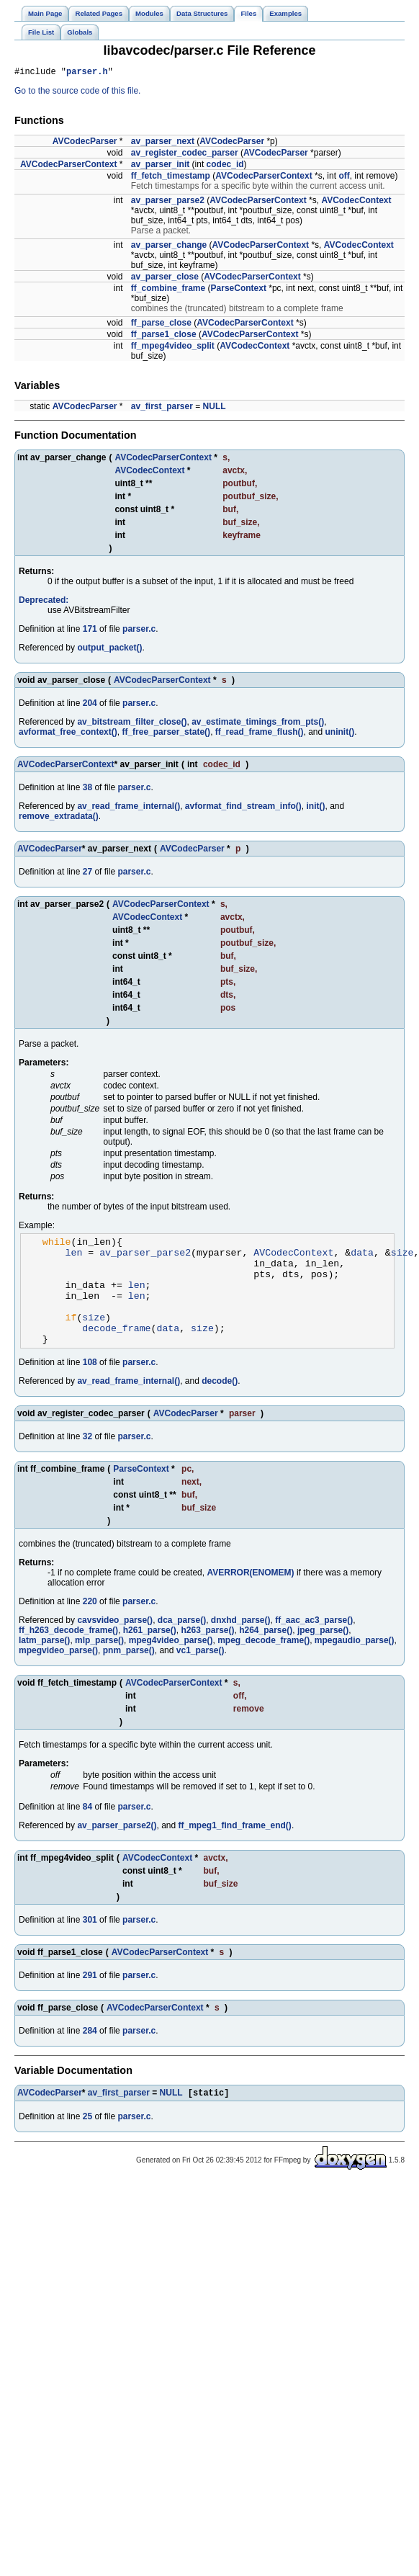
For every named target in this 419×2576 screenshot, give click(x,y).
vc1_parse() (200, 1674)
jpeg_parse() (322, 1654)
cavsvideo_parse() (115, 1644)
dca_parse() (182, 1644)
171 (90, 631)
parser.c (139, 631)
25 (87, 2142)
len (74, 1258)
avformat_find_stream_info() (243, 808)
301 (90, 1943)
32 (87, 1460)
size (402, 1258)
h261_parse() (149, 1654)
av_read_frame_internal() (128, 808)
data (362, 1258)
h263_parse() (207, 1654)
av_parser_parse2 (167, 202)
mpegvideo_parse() (58, 1674)
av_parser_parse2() (116, 1849)
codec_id (225, 166)
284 (90, 2054)
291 (90, 1999)
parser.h (87, 73)
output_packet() (109, 650)
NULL (214, 408)
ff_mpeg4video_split (173, 348)
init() (316, 808)
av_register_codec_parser (184, 155)
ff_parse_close (161, 325)
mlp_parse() (99, 1664)
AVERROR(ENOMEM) (250, 1596)
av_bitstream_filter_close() (131, 724)
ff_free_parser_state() (166, 734)
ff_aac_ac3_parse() (314, 1644)
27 (87, 874)
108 (90, 1386)
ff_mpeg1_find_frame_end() (235, 1849)
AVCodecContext (356, 202)
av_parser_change (169, 247)
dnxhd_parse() (241, 1644)
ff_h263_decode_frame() (68, 1654)
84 (87, 1830)
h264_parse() (265, 1654)
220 (90, 1625)
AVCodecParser (85, 143)
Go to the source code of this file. (77, 93)
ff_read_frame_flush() (259, 734)
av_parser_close (165, 279)
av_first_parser (162, 408)
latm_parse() (44, 1664)
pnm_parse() (129, 1674)
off (343, 178)
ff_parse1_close (164, 336)
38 (87, 789)
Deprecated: (43, 602)
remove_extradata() (59, 818)
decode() (220, 1405)
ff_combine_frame (168, 290)
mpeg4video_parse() (171, 1664)
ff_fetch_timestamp (170, 178)
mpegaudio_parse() (355, 1664)
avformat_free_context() (68, 734)
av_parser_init (160, 166)
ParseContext (238, 290)
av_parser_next (162, 143)
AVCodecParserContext (68, 166)
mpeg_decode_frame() (263, 1664)
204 (90, 705)
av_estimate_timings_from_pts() (258, 724)
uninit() (340, 734)
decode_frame (116, 1349)
